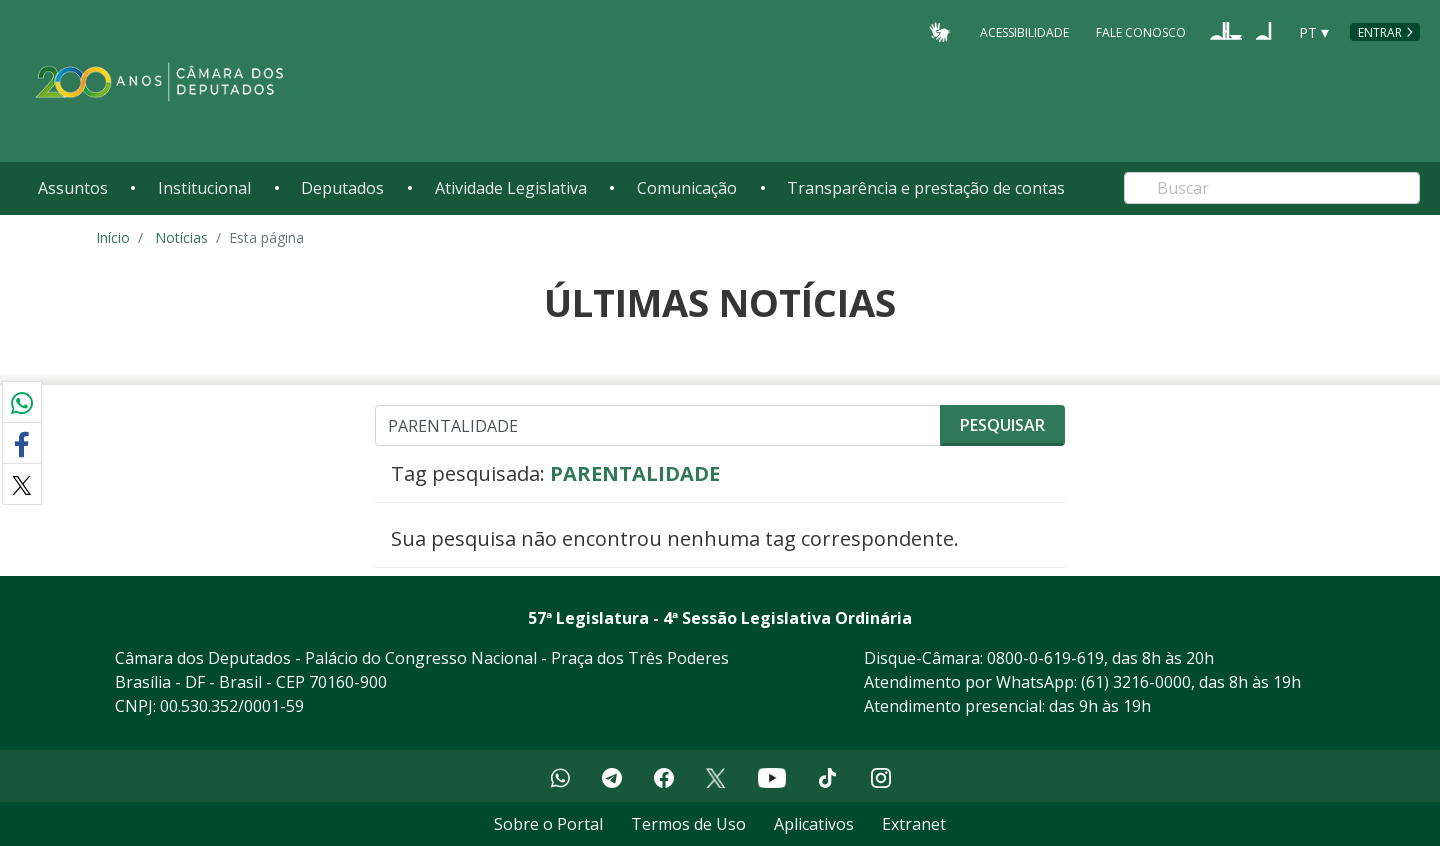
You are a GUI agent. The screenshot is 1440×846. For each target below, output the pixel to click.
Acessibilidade (1024, 31)
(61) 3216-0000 (1136, 682)
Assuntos (73, 188)
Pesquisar (1002, 425)
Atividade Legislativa (511, 188)
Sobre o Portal (548, 824)
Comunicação (687, 188)
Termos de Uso (688, 824)
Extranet (914, 824)
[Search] (1272, 188)
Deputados (342, 188)
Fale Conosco (1141, 31)
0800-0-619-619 (1045, 658)
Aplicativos (814, 824)
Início (113, 237)
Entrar (1380, 32)
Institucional (204, 188)
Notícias (181, 237)
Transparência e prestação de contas (926, 188)
